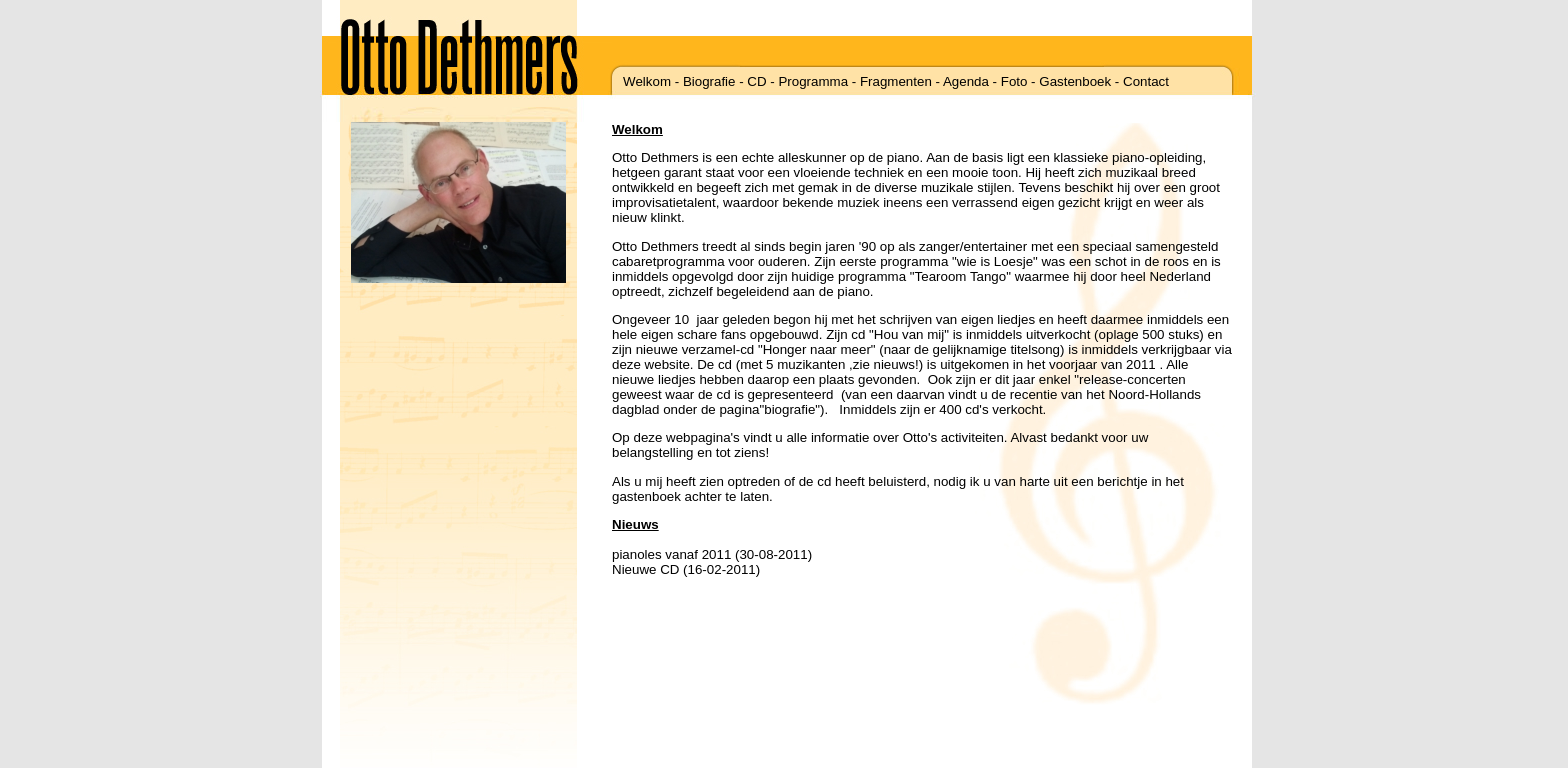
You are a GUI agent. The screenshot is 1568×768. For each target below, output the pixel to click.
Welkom (647, 81)
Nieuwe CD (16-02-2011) (686, 569)
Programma (813, 81)
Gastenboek (1075, 81)
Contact (1146, 81)
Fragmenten (896, 81)
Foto (1014, 81)
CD (756, 81)
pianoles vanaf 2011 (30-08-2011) (712, 554)
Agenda (966, 81)
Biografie (709, 81)
